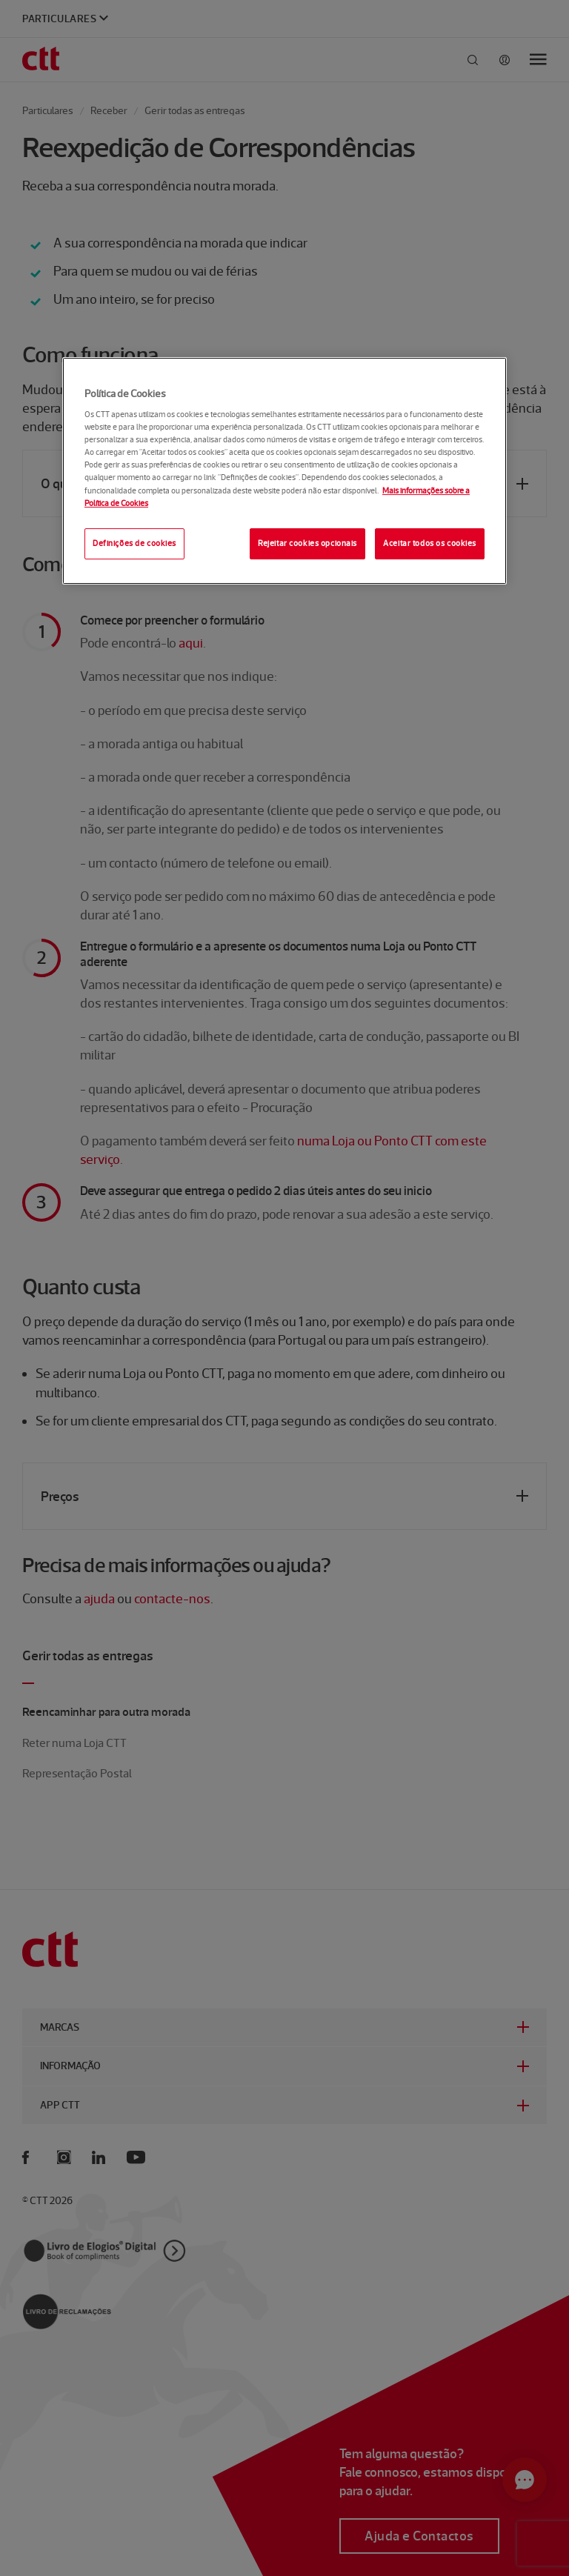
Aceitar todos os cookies (429, 543)
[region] (284, 471)
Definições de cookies (134, 543)
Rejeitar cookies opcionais (307, 543)
